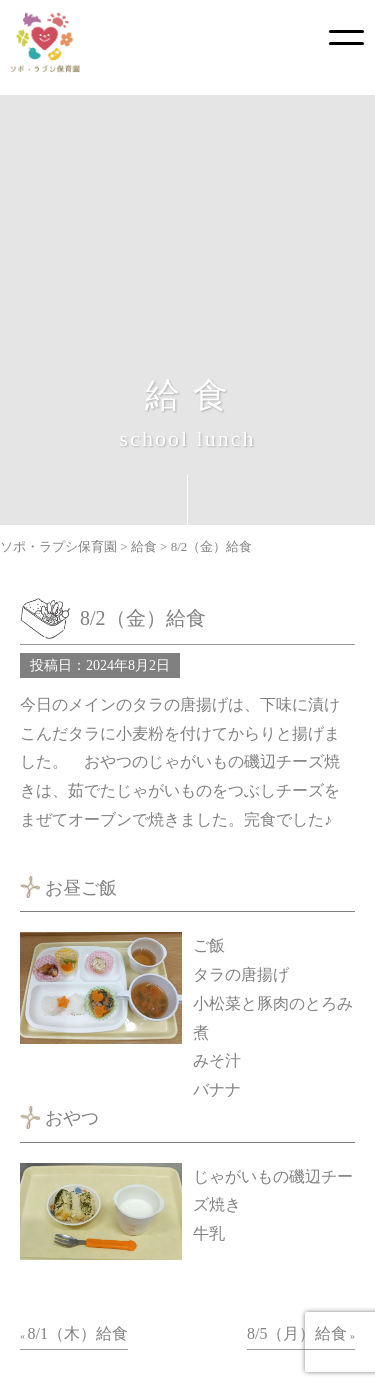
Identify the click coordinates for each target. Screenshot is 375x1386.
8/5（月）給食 (297, 1333)
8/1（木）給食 (78, 1333)
